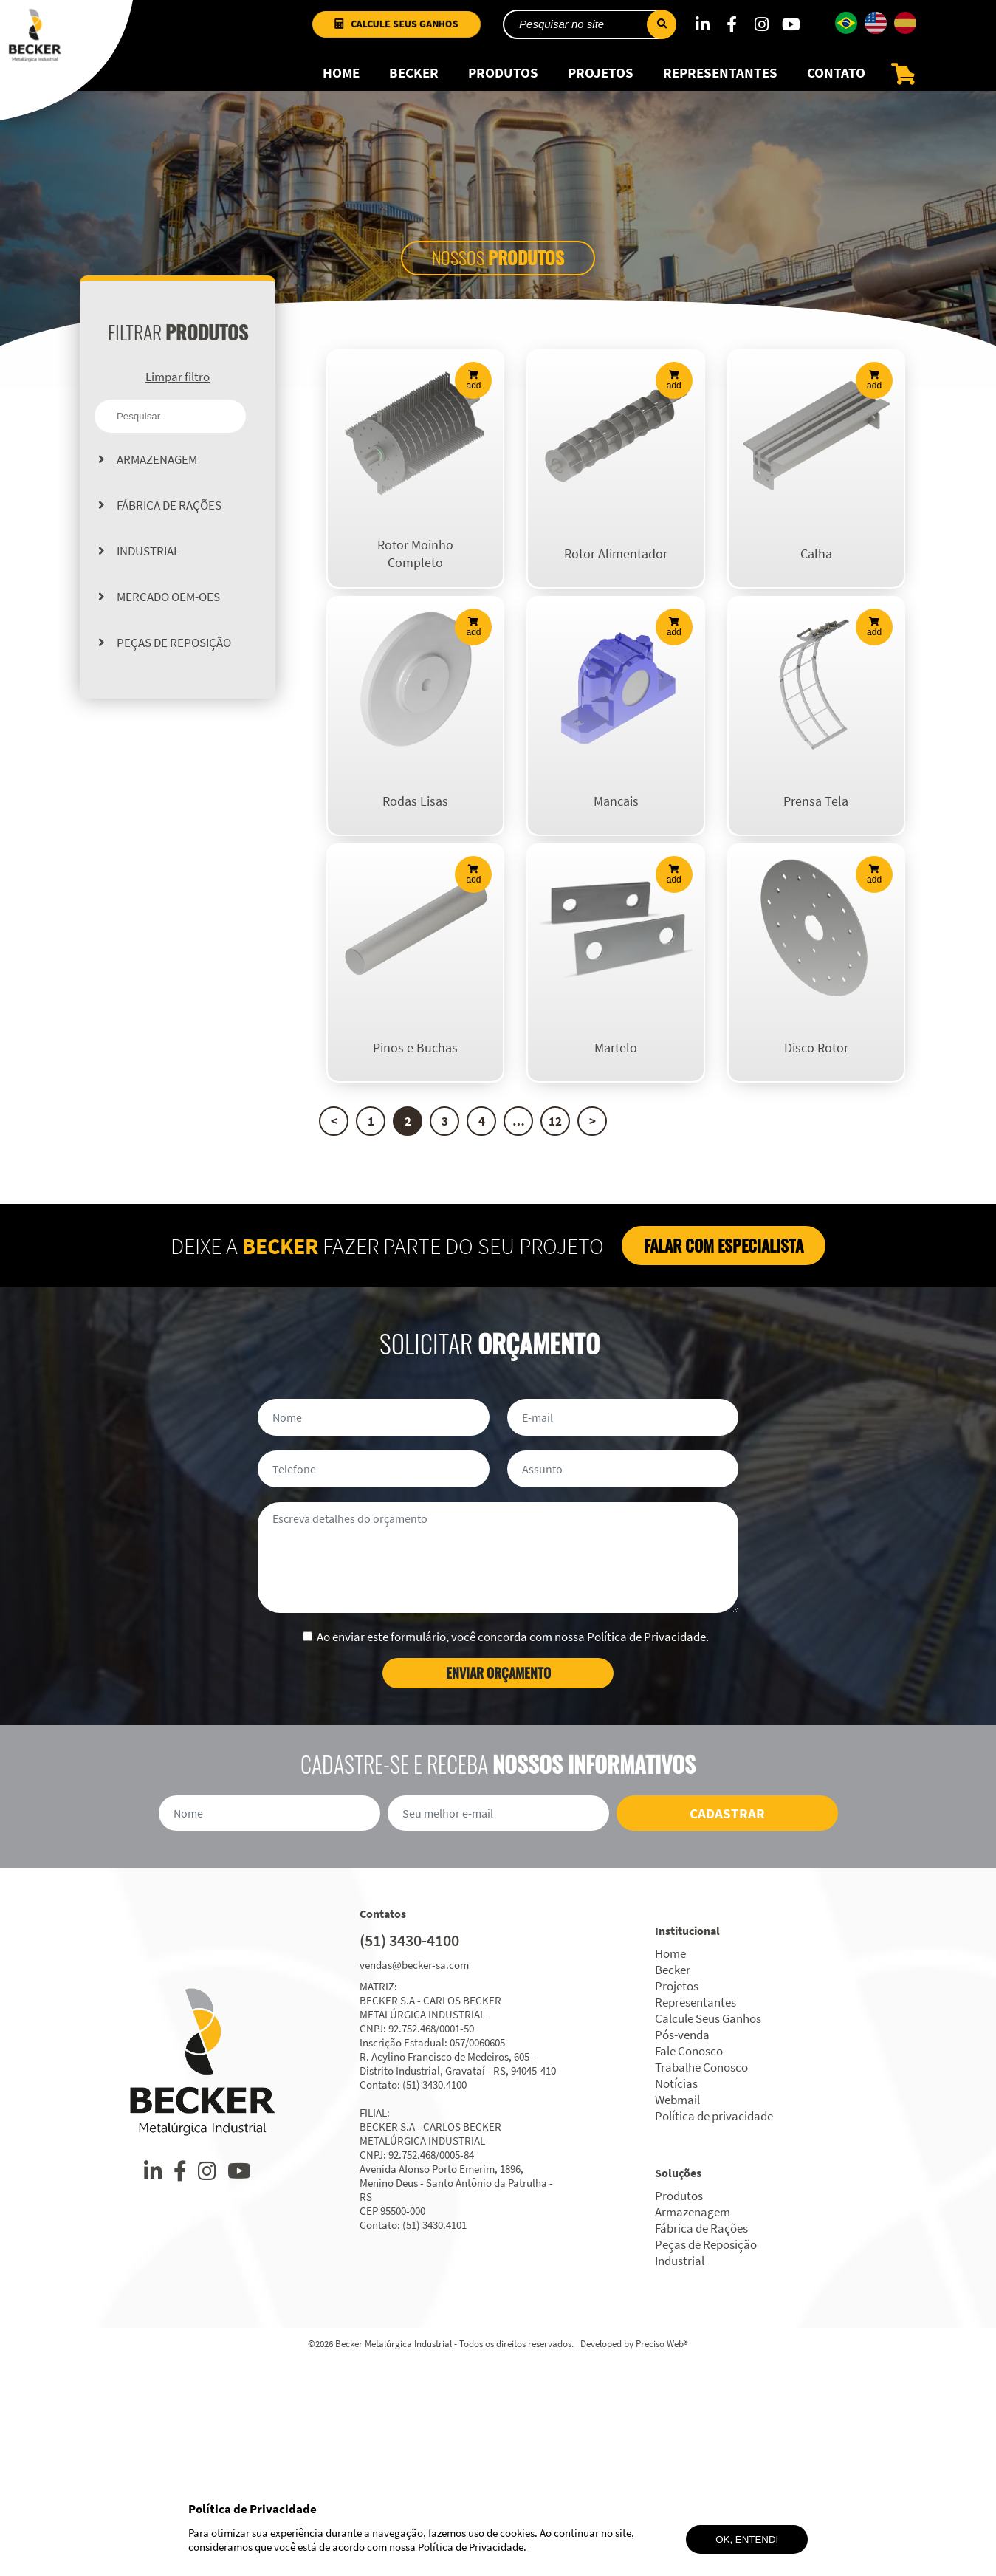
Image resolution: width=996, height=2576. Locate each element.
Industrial (148, 564)
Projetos (600, 86)
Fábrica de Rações (169, 518)
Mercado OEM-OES (168, 610)
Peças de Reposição (174, 656)
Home (341, 86)
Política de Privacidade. (472, 2547)
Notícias (676, 2295)
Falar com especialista (723, 1457)
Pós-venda (682, 2246)
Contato (836, 86)
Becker (414, 86)
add (473, 394)
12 (555, 1333)
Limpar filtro (177, 390)
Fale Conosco (689, 2263)
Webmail (677, 2311)
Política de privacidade (714, 2328)
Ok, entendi (746, 2539)
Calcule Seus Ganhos (405, 36)
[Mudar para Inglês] (876, 35)
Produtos (503, 86)
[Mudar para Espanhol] (905, 35)
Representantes (720, 86)
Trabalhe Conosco (701, 2279)
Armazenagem (157, 473)
